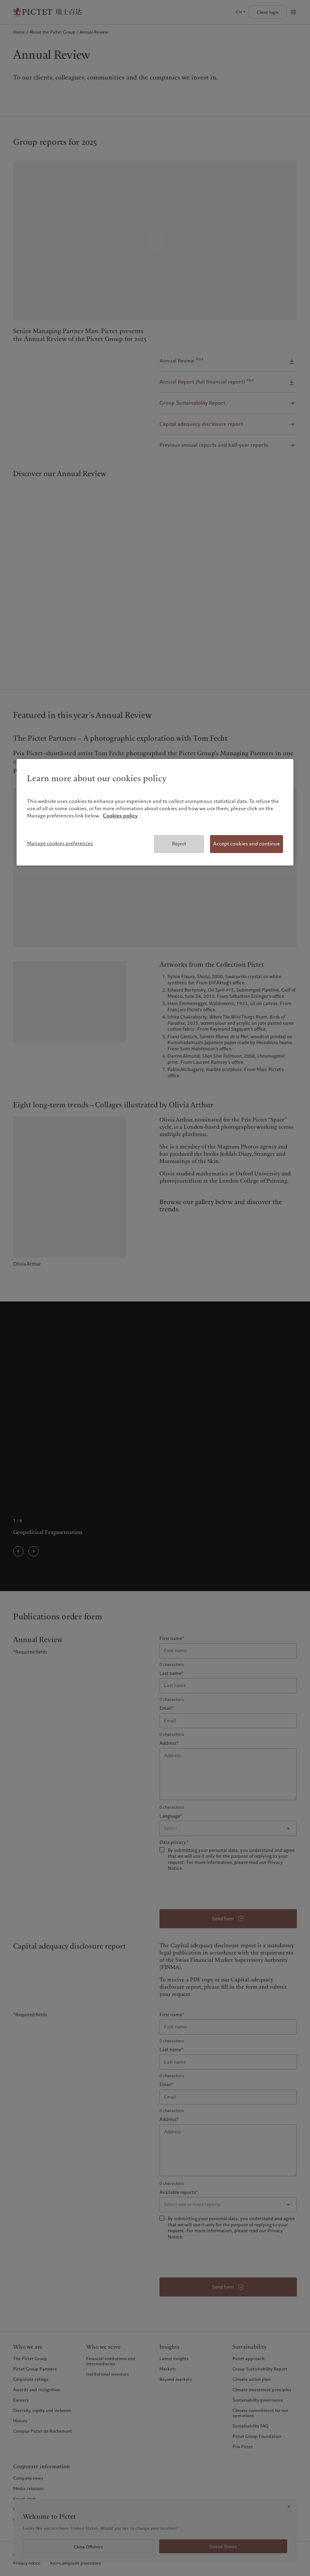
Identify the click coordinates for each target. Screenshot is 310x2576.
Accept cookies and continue (246, 843)
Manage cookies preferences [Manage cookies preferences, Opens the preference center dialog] (60, 843)
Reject (179, 843)
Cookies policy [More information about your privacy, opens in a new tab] (120, 815)
